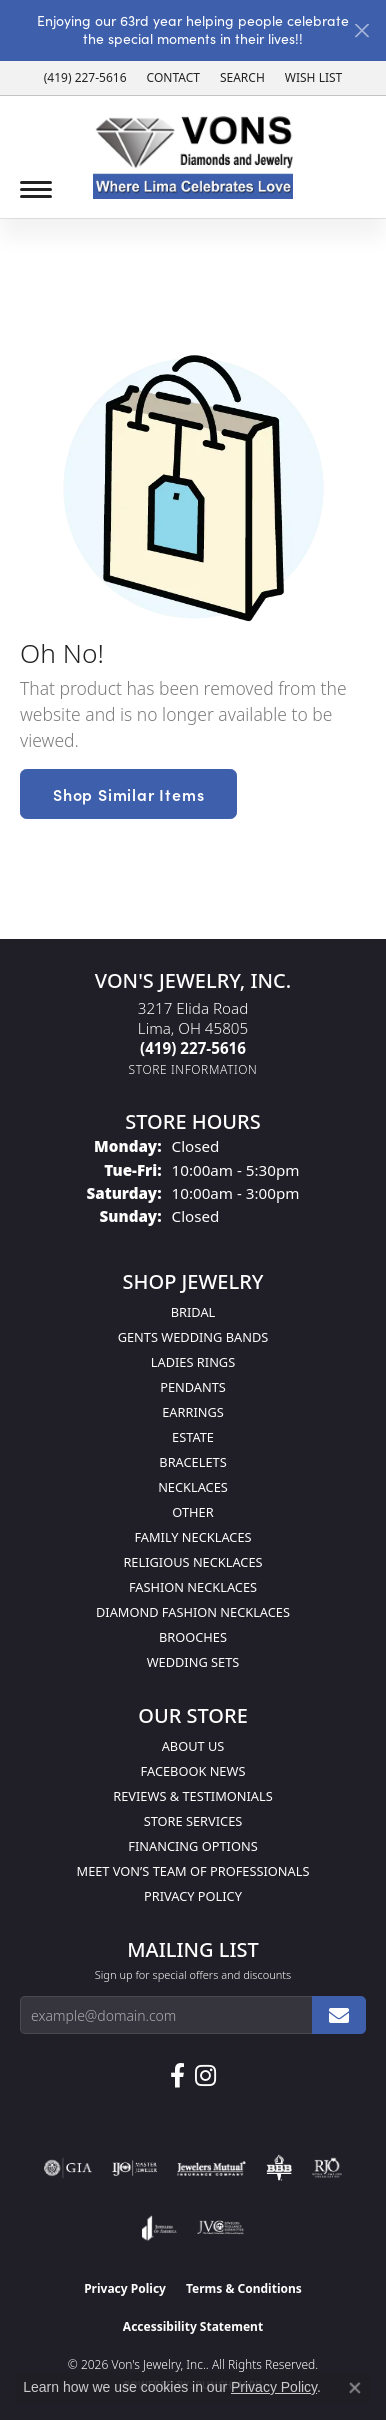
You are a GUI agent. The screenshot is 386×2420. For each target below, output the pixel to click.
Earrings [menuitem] (193, 1412)
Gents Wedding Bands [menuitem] (193, 1337)
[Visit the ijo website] (134, 2168)
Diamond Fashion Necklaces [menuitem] (193, 1612)
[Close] (361, 30)
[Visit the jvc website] (220, 2228)
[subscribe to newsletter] (339, 2015)
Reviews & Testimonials (192, 1796)
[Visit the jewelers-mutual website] (211, 2168)
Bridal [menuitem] (193, 1312)
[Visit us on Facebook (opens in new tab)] (177, 2076)
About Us (193, 1746)
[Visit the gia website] (68, 2168)
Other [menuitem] (192, 1512)
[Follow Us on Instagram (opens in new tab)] (205, 2076)
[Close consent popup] (355, 2388)
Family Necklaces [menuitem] (192, 1537)
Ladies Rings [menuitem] (193, 1362)
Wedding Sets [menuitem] (193, 1662)
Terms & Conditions (244, 2288)
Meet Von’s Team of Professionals (193, 1871)
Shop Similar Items (128, 794)
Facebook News (193, 1771)
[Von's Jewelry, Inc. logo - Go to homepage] (193, 157)
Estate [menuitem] (193, 1437)
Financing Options (192, 1846)
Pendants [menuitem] (193, 1387)
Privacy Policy (193, 1896)
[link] (85, 78)
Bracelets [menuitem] (192, 1462)
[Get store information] (193, 1069)
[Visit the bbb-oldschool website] (278, 2168)
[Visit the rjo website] (327, 2168)
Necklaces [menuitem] (193, 1487)
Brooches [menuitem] (193, 1637)
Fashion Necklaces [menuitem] (193, 1587)
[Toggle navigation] (36, 189)
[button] (242, 78)
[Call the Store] (193, 1048)
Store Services (193, 1821)
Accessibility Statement (193, 2326)
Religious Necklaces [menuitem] (192, 1562)
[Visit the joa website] (159, 2228)
